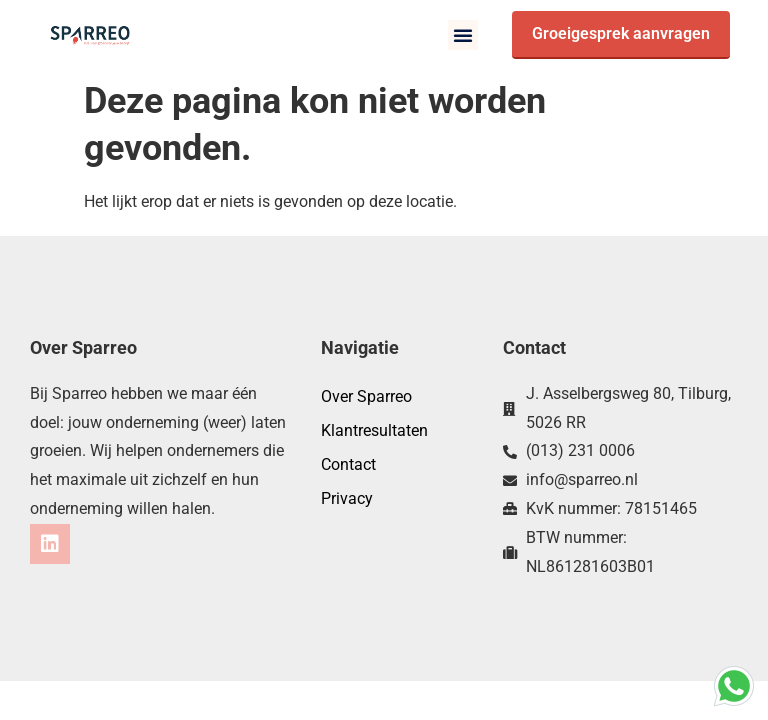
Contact (348, 464)
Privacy (347, 498)
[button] (463, 35)
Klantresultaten (374, 430)
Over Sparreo (366, 396)
